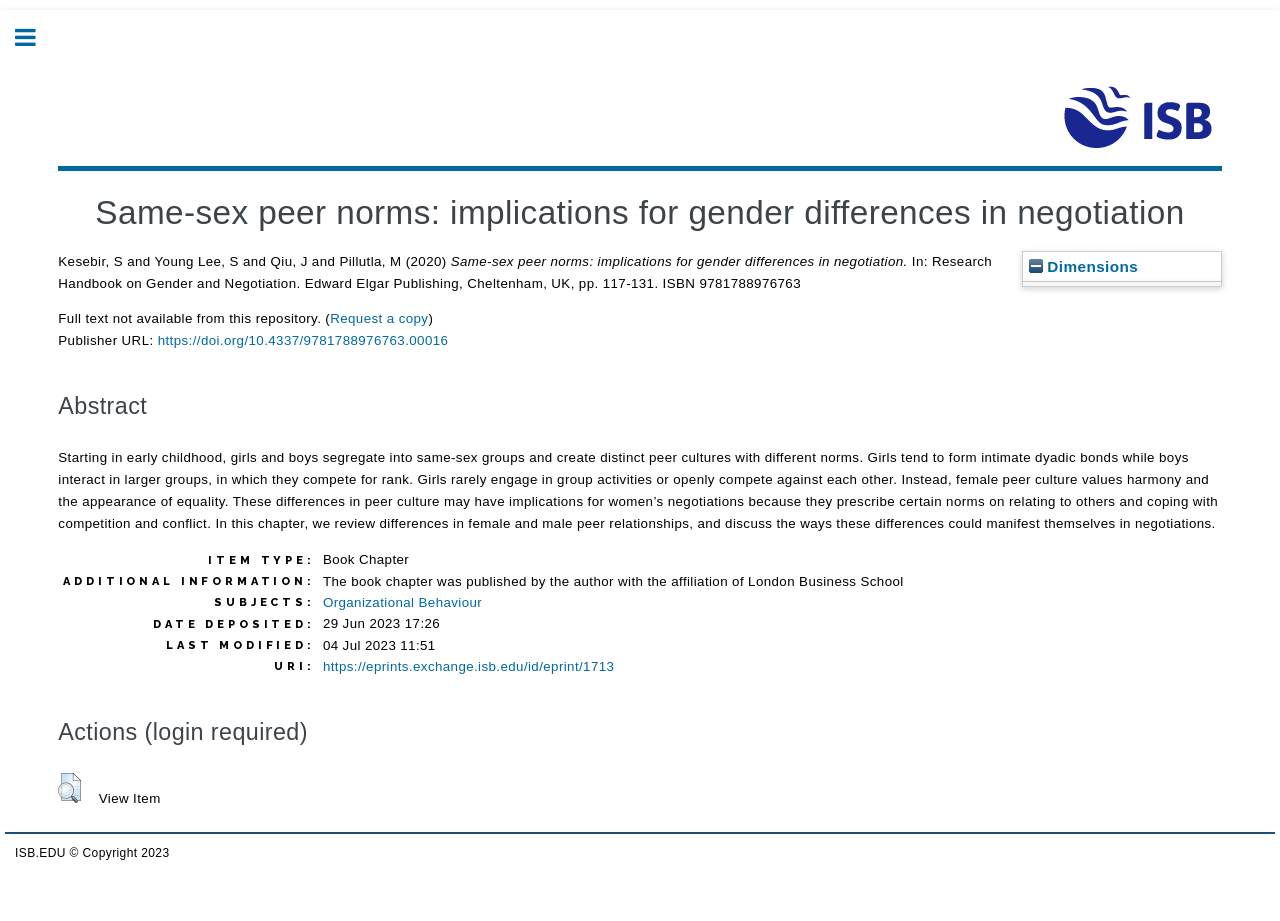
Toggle (36, 37)
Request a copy (379, 318)
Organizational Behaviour (402, 602)
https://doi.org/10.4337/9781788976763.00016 (303, 340)
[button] (69, 788)
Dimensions (1084, 266)
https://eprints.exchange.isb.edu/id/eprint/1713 (468, 666)
